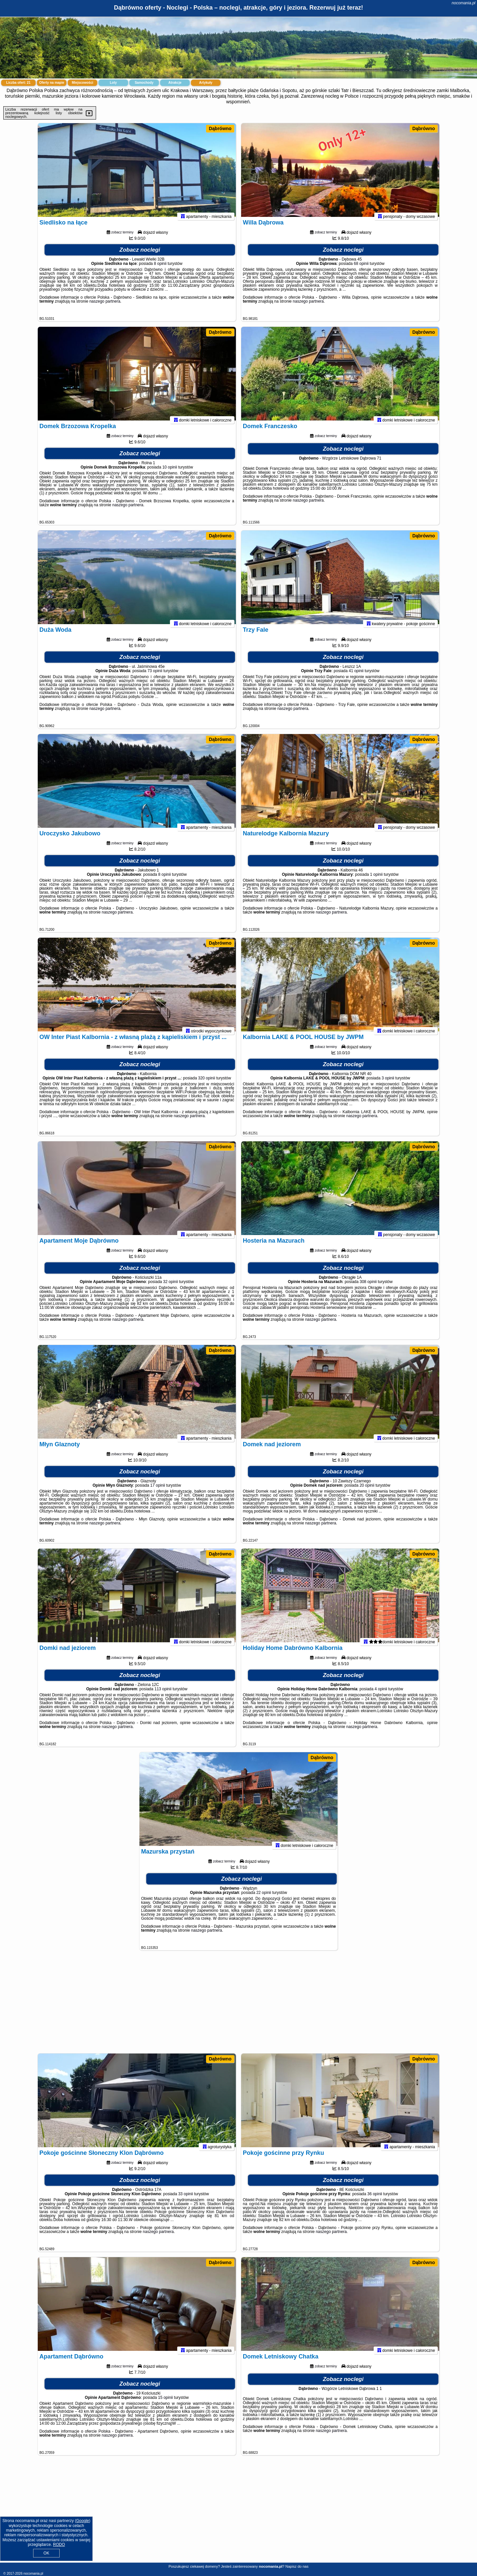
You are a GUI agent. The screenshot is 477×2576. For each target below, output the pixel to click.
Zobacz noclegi (140, 255)
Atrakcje (174, 82)
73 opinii (154, 676)
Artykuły (205, 82)
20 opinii (366, 1491)
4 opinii (381, 1694)
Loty (113, 82)
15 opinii (165, 2403)
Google (82, 2520)
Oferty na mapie (51, 82)
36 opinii (374, 2199)
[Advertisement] (238, 2005)
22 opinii (263, 1898)
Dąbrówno (220, 128)
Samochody (144, 82)
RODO (59, 2544)
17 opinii (157, 1491)
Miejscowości (82, 82)
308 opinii (368, 1287)
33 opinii (185, 2199)
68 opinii (361, 269)
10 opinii (169, 473)
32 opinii (170, 1287)
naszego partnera (104, 307)
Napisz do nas (297, 2566)
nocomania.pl (463, 3)
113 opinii (162, 1694)
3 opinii (388, 1083)
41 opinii (356, 676)
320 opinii (206, 1083)
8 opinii (160, 269)
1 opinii (376, 880)
